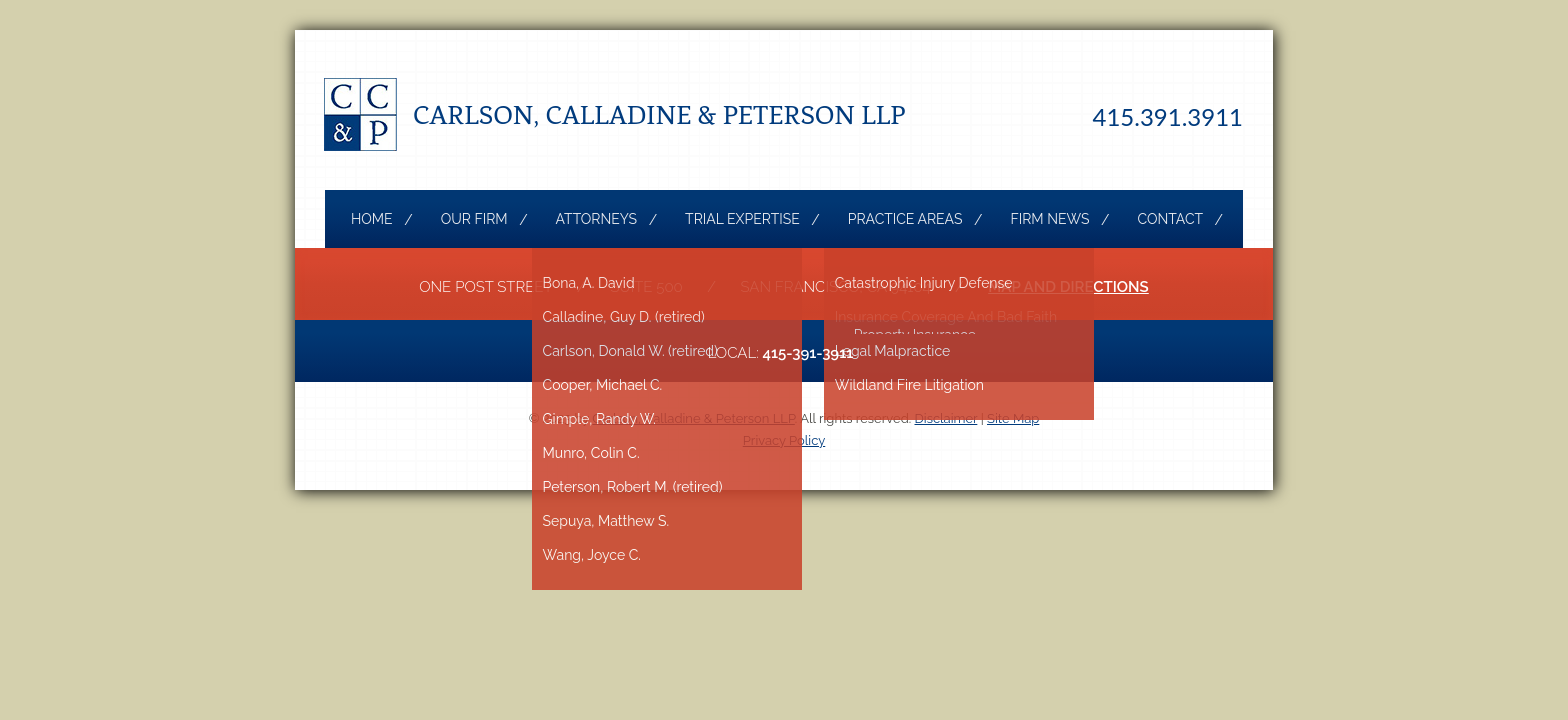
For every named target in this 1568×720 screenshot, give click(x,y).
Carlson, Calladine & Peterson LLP (659, 115)
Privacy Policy (784, 440)
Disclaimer (946, 418)
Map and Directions (1068, 287)
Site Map (1013, 418)
